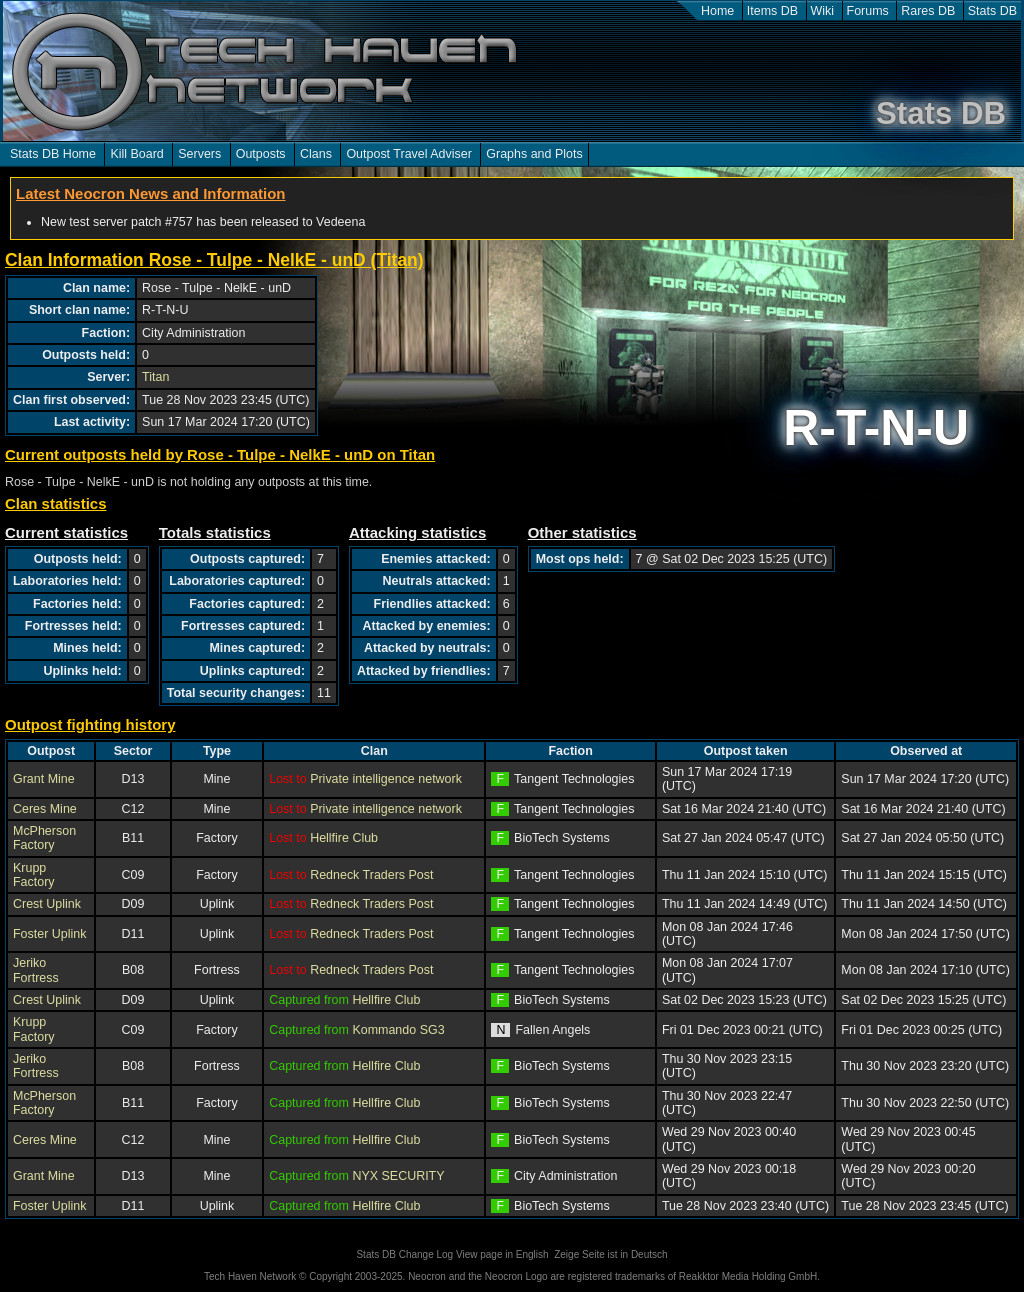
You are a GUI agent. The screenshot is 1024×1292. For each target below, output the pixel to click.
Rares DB (928, 11)
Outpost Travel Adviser (408, 154)
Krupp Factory (34, 875)
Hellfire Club (344, 838)
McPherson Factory (44, 838)
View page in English (502, 1254)
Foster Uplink (49, 934)
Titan (155, 377)
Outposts (261, 154)
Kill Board (136, 154)
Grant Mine (44, 779)
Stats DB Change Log (404, 1254)
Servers (199, 154)
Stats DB (992, 11)
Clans (316, 154)
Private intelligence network (386, 779)
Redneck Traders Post (371, 875)
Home (717, 11)
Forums (868, 11)
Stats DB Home (53, 154)
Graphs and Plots (534, 154)
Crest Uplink (47, 904)
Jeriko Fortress (36, 970)
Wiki (823, 11)
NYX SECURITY (398, 1176)
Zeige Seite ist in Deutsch (610, 1254)
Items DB (772, 11)
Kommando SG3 (398, 1030)
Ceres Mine (45, 809)
